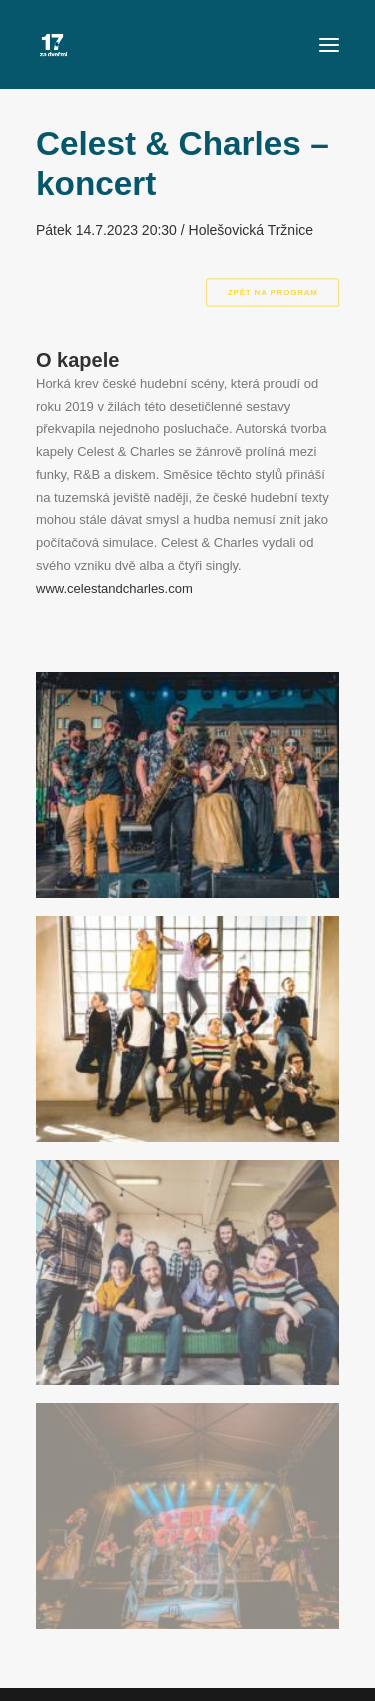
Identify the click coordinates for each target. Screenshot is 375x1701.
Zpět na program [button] (272, 292)
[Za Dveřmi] (53, 44)
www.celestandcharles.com (114, 588)
